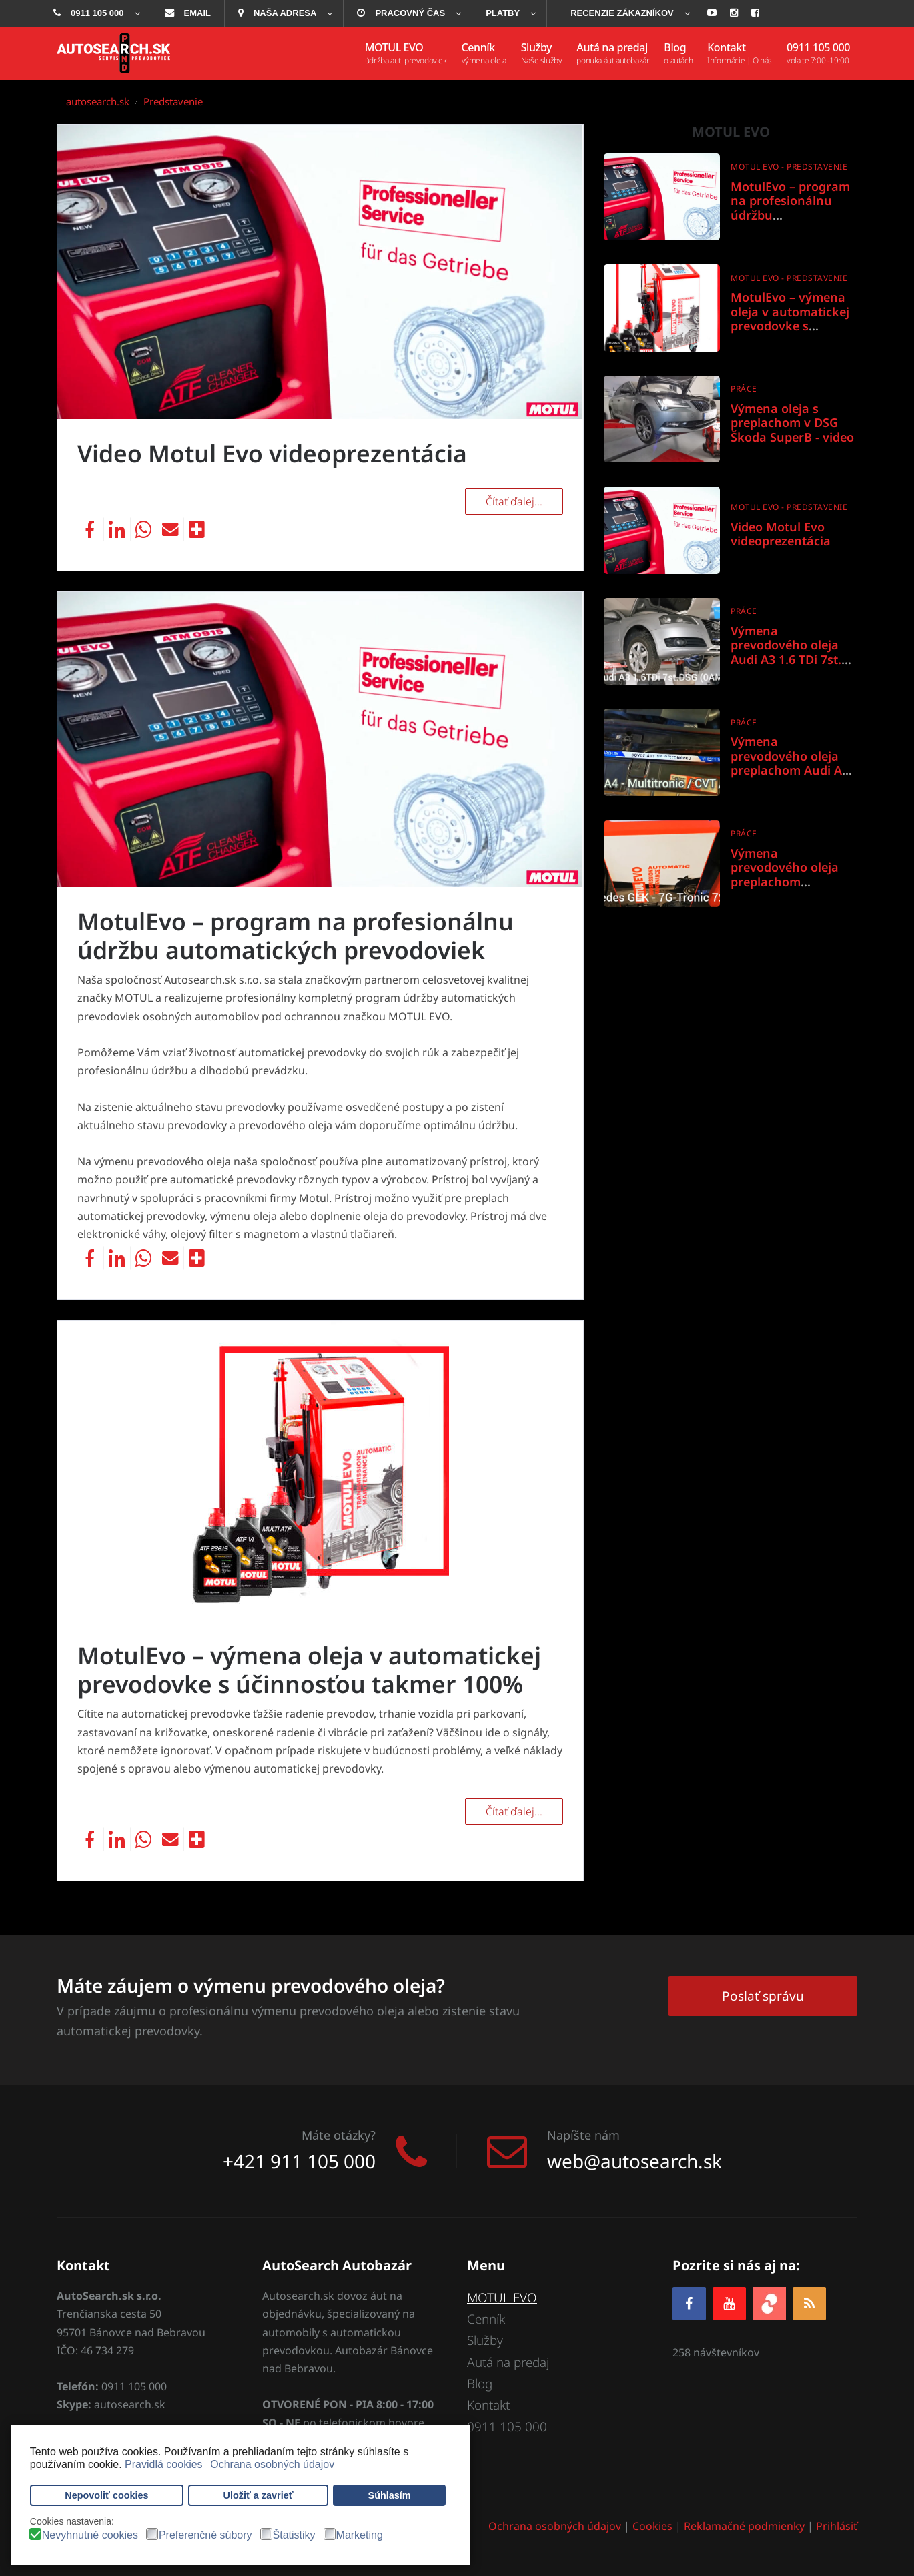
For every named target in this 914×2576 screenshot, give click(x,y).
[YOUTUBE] (729, 2303)
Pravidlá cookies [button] (164, 2464)
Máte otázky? (339, 2135)
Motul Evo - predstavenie (789, 166)
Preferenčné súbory (205, 2535)
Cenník (486, 2319)
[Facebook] (689, 2303)
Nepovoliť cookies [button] (106, 2495)
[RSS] (809, 2303)
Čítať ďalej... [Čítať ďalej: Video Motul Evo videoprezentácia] (514, 501)
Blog (479, 2383)
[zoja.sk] (769, 2303)
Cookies (652, 2526)
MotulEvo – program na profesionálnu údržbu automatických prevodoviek (297, 935)
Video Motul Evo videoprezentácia (274, 453)
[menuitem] (95, 13)
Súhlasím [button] (389, 2495)
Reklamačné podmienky (744, 2526)
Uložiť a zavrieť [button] (258, 2495)
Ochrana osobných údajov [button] (272, 2464)
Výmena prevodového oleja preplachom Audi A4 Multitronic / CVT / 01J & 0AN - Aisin (794, 770)
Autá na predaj (508, 2362)
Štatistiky (294, 2535)
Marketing (359, 2535)
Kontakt (488, 2405)
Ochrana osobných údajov (554, 2526)
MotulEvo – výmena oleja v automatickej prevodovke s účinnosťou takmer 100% (312, 1669)
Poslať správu (763, 1994)
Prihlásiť (836, 2526)
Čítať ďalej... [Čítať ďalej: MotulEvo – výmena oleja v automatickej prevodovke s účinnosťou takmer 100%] (514, 1811)
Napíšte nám (583, 2135)
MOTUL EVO (502, 2297)
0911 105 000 (507, 2427)
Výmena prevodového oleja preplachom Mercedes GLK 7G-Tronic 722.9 (785, 881)
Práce (744, 388)
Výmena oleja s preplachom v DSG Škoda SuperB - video (792, 422)
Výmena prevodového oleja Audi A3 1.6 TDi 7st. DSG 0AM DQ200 (786, 652)
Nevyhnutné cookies (90, 2535)
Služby (485, 2341)
